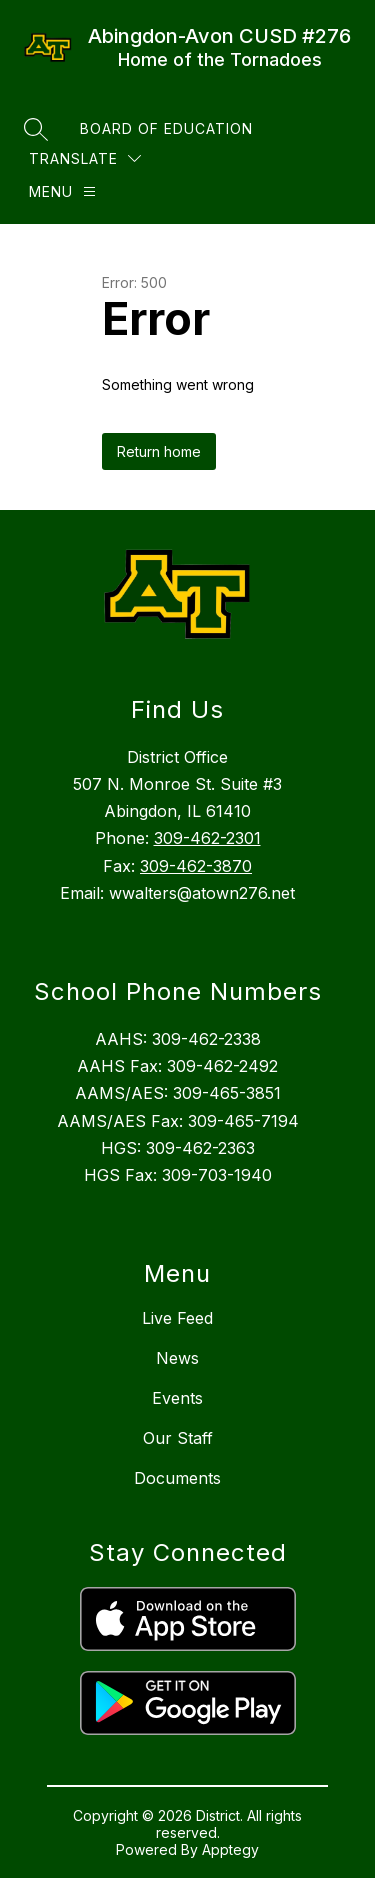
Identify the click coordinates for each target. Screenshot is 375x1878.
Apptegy (230, 1849)
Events (177, 1398)
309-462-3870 (196, 866)
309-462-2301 (207, 838)
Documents (177, 1478)
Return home (159, 451)
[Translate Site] (85, 158)
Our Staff (178, 1438)
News (177, 1358)
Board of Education (166, 128)
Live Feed (177, 1318)
